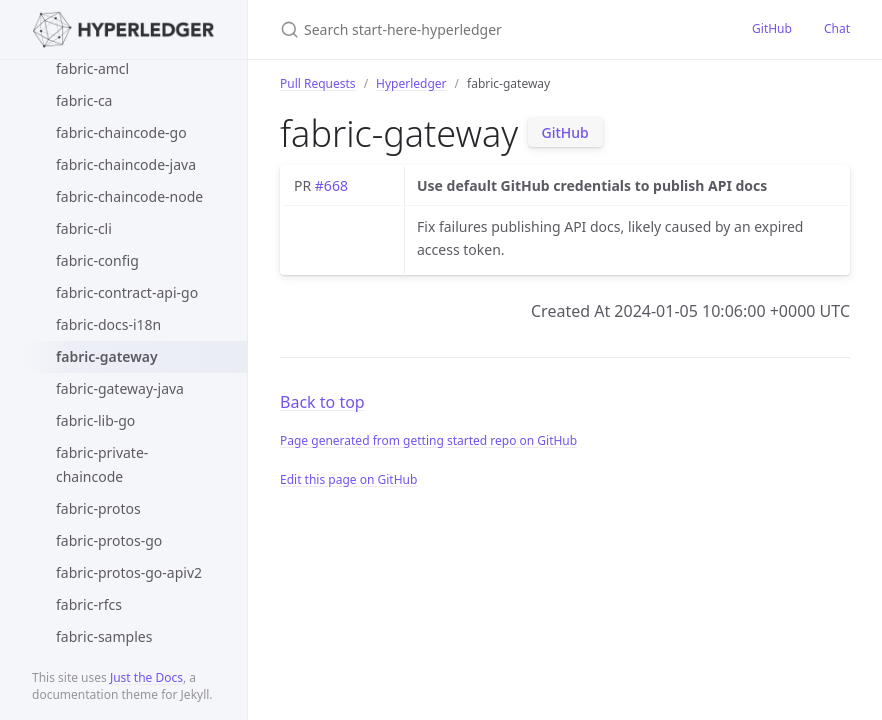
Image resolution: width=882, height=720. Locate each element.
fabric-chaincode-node (129, 196)
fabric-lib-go (95, 420)
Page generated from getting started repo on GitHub (428, 440)
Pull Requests (318, 83)
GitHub (772, 28)
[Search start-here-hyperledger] (492, 29)
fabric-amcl (92, 68)
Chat (837, 28)
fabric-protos (98, 508)
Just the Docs (146, 677)
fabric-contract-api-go (127, 292)
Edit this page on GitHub (348, 479)
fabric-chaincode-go (121, 132)
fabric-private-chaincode (102, 464)
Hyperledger (411, 83)
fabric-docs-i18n (108, 324)
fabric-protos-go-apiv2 (129, 572)
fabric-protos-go (109, 540)
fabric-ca (84, 100)
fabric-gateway (107, 356)
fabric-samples (104, 636)
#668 (331, 185)
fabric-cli (84, 228)
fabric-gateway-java (120, 388)
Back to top (322, 402)
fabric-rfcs (89, 604)
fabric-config (97, 260)
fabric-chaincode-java (126, 164)
